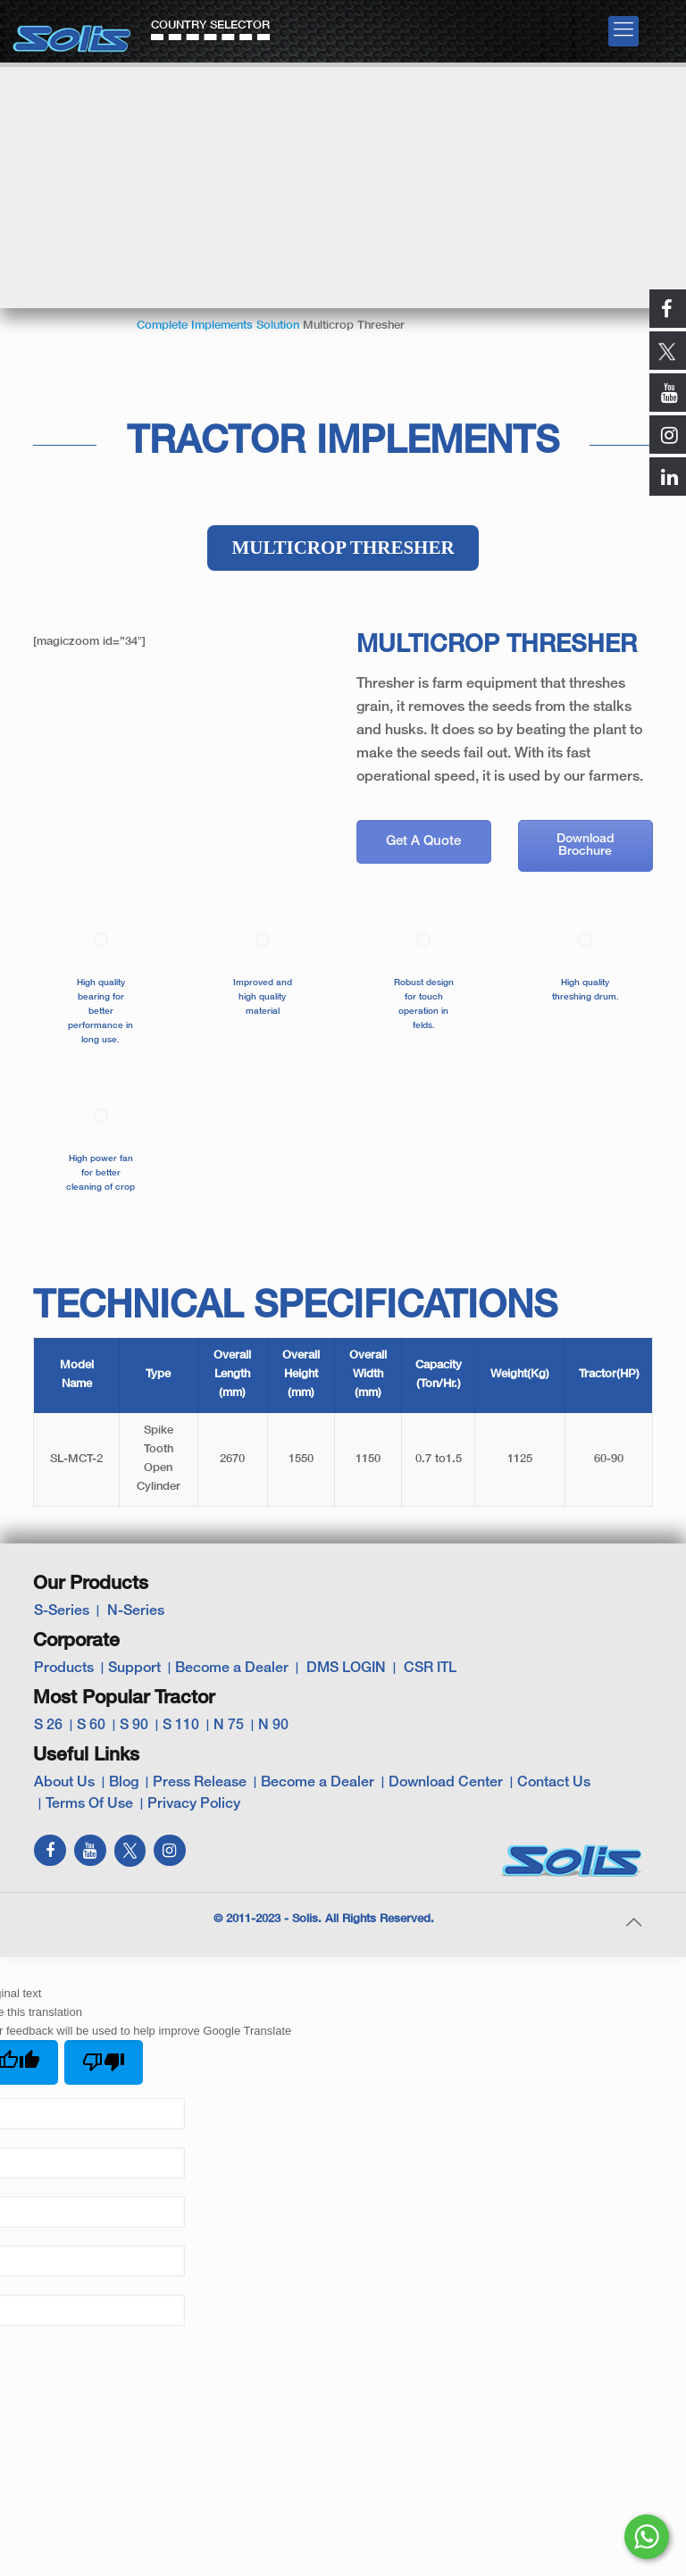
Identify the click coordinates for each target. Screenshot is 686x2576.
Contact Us (553, 1783)
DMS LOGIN (346, 1668)
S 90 (134, 1725)
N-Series (135, 1611)
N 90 (273, 1725)
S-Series (61, 1611)
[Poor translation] (103, 2062)
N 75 (228, 1725)
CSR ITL (430, 1668)
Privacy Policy (193, 1804)
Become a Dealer (232, 1668)
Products (64, 1668)
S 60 (91, 1725)
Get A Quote (423, 841)
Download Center (446, 1783)
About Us (64, 1783)
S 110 (181, 1725)
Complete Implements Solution (218, 326)
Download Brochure (585, 845)
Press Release (200, 1783)
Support (134, 1668)
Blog (123, 1783)
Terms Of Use (89, 1804)
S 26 (48, 1725)
